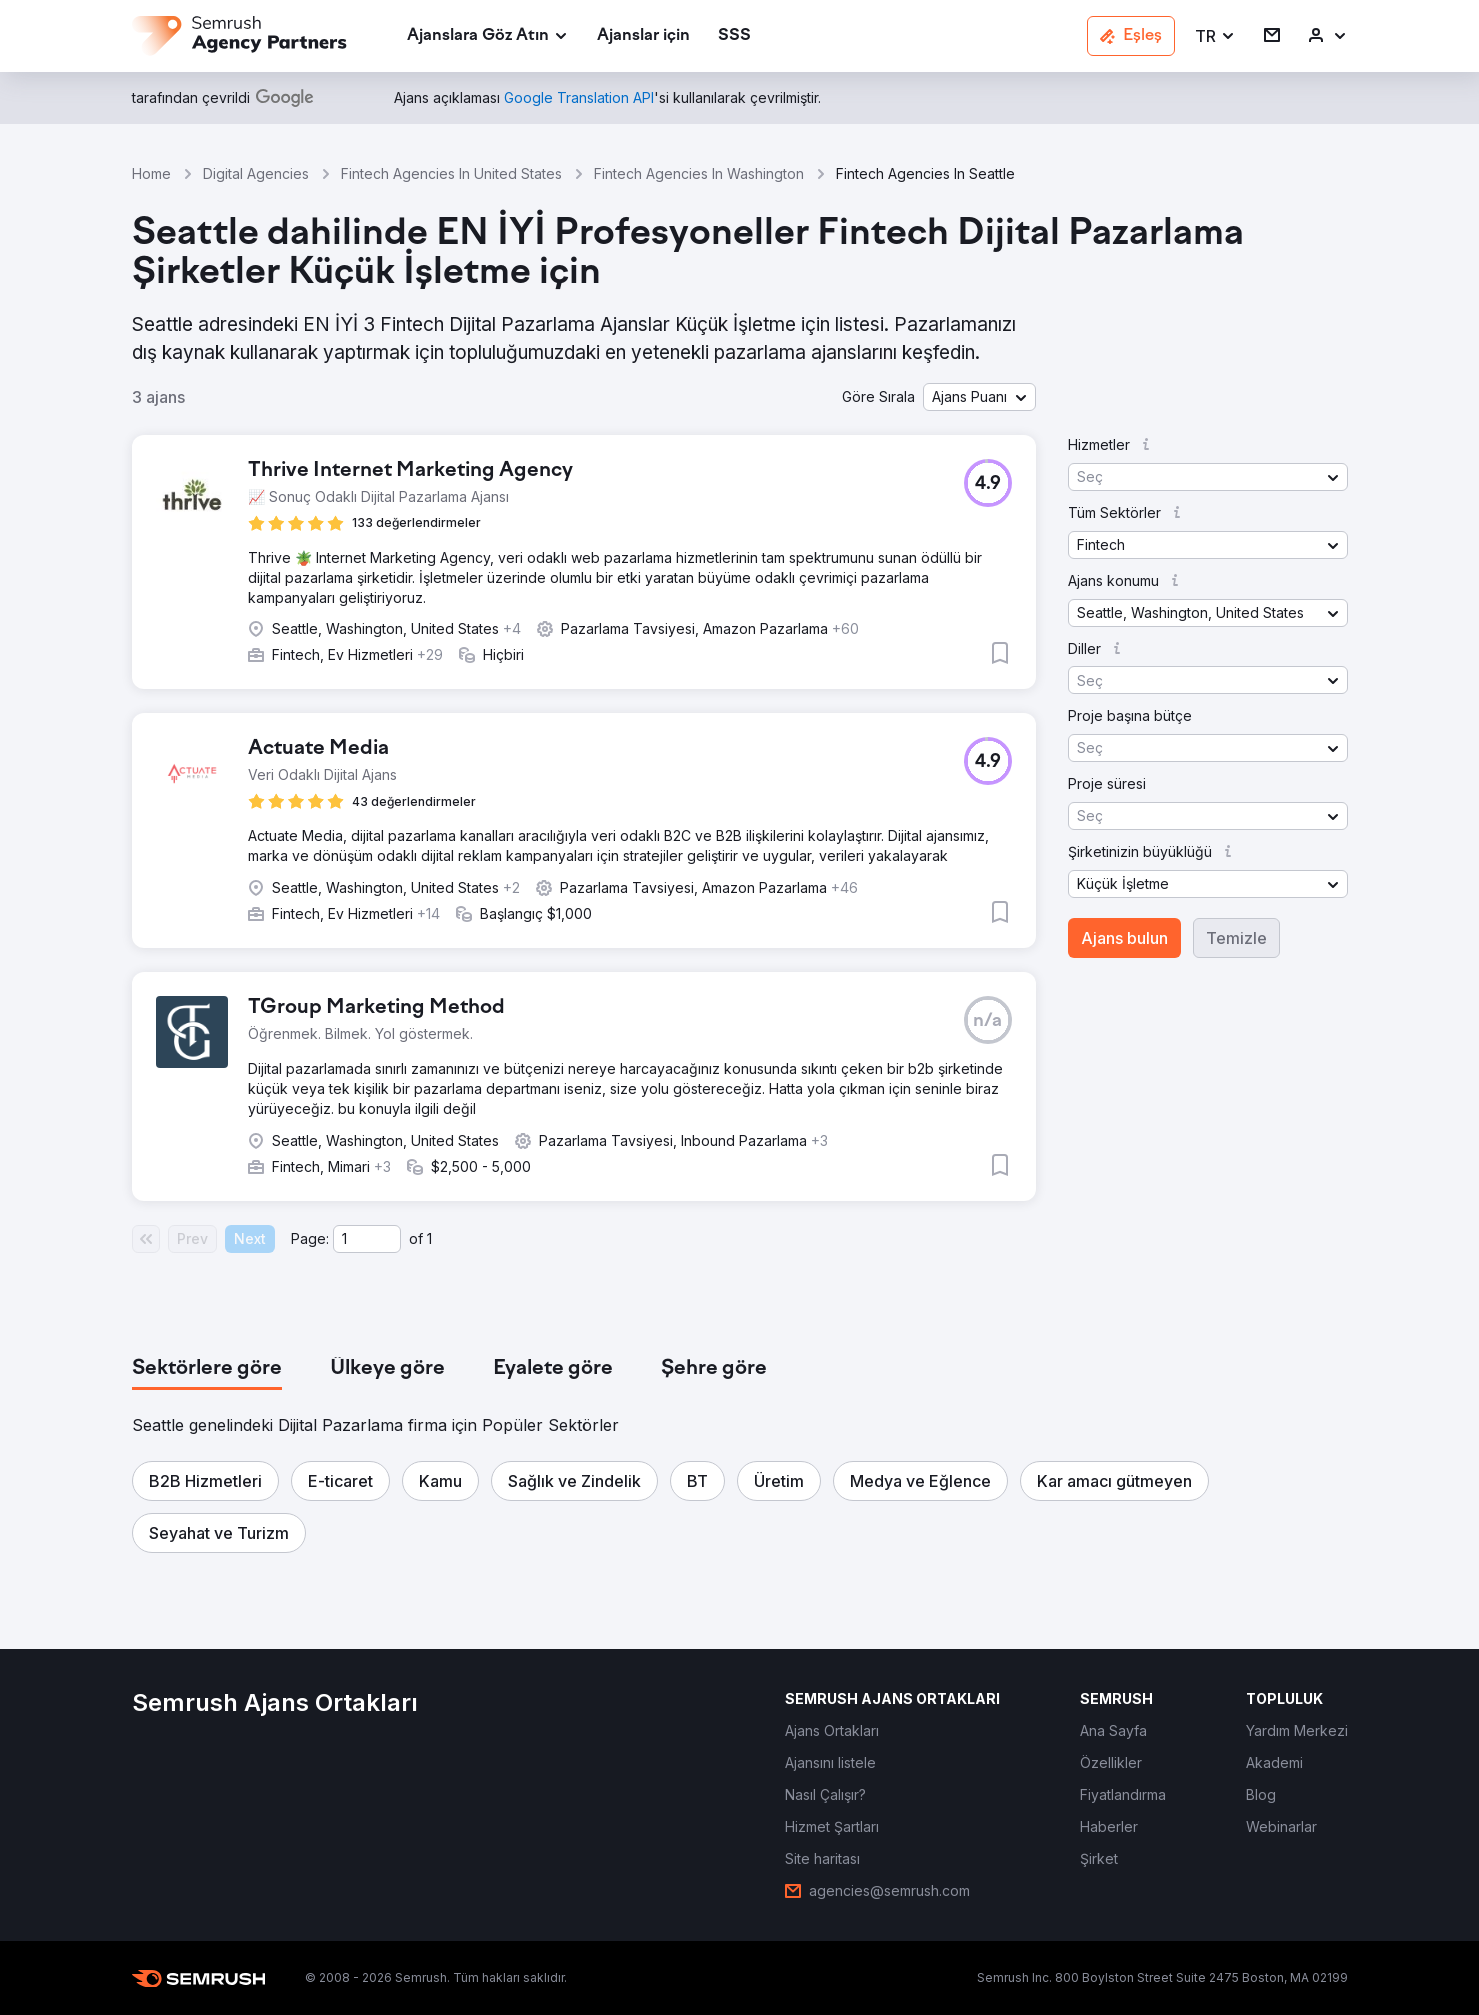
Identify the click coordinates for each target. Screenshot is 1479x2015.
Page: (310, 1238)
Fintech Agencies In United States (451, 173)
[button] (1215, 36)
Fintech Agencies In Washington (699, 173)
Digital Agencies (256, 173)
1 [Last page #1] (429, 1238)
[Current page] (367, 1239)
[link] (643, 36)
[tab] (207, 1369)
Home (151, 173)
